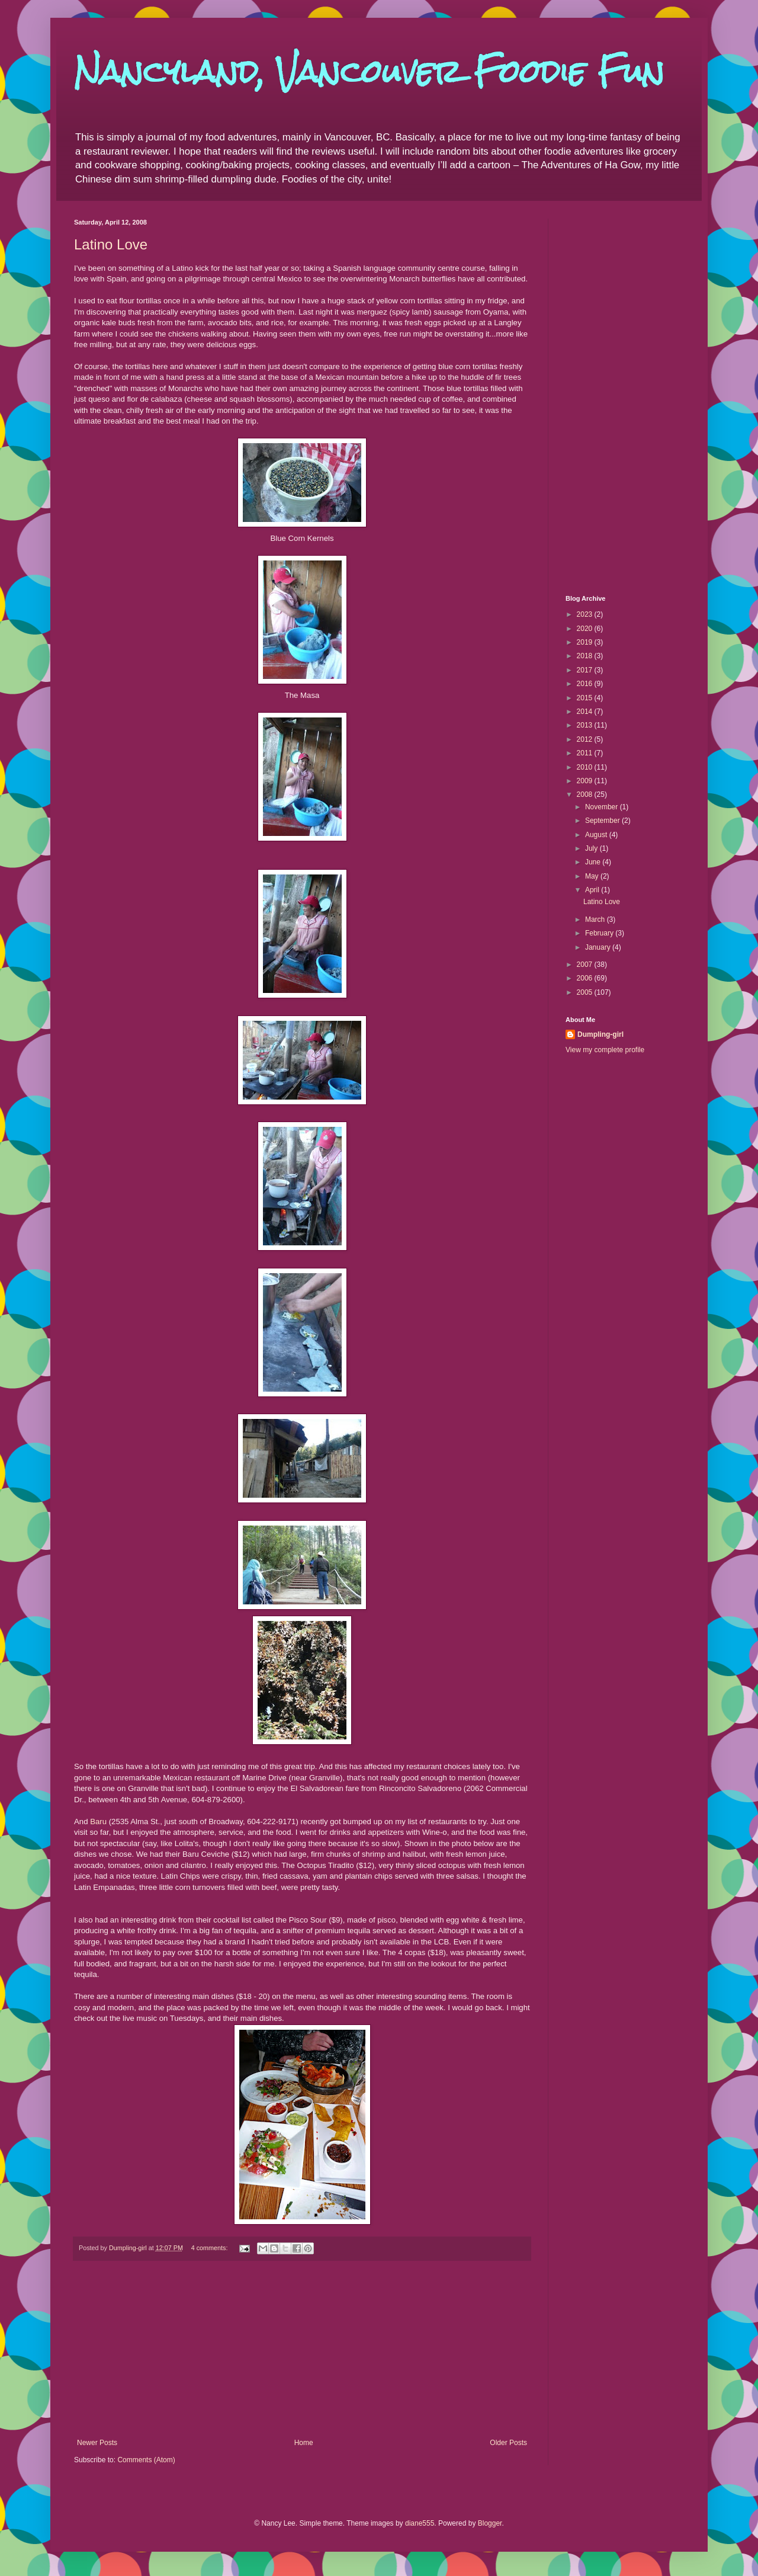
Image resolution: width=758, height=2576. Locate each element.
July (592, 848)
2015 (586, 698)
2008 (586, 794)
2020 (586, 628)
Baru (98, 1821)
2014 (586, 711)
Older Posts (508, 2443)
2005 (586, 992)
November (602, 807)
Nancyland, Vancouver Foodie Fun (369, 71)
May (592, 876)
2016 (586, 684)
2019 (586, 642)
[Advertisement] (302, 2350)
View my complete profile (605, 1050)
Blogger (490, 2523)
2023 (586, 614)
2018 (586, 656)
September (603, 820)
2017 (586, 670)
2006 (586, 978)
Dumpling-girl (600, 1034)
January (598, 947)
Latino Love (110, 244)
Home (303, 2443)
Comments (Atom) (146, 2460)
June (593, 862)
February (600, 933)
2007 (586, 964)
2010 (586, 767)
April (593, 890)
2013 (586, 725)
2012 (586, 739)
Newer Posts (97, 2443)
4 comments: (210, 2247)
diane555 (419, 2523)
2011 (586, 753)
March (596, 919)
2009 (586, 781)
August (597, 835)
